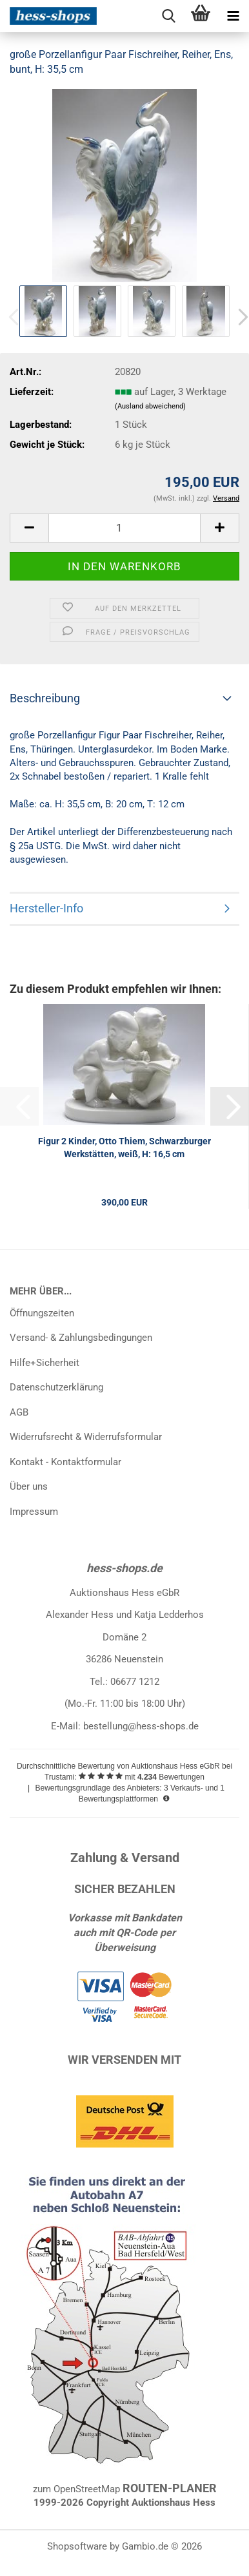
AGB (19, 1412)
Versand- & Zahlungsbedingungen (81, 1337)
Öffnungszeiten (42, 1313)
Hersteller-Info (46, 908)
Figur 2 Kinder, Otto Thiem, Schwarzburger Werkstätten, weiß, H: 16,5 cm (124, 1147)
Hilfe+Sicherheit (44, 1363)
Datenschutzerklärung (56, 1387)
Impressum (34, 1511)
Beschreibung (45, 698)
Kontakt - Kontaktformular (65, 1462)
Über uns (29, 1486)
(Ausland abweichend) (150, 406)
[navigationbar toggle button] (233, 16)
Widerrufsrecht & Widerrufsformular (86, 1437)
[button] (29, 528)
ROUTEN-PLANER (170, 2488)
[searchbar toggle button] (168, 16)
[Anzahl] (124, 528)
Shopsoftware (77, 2546)
